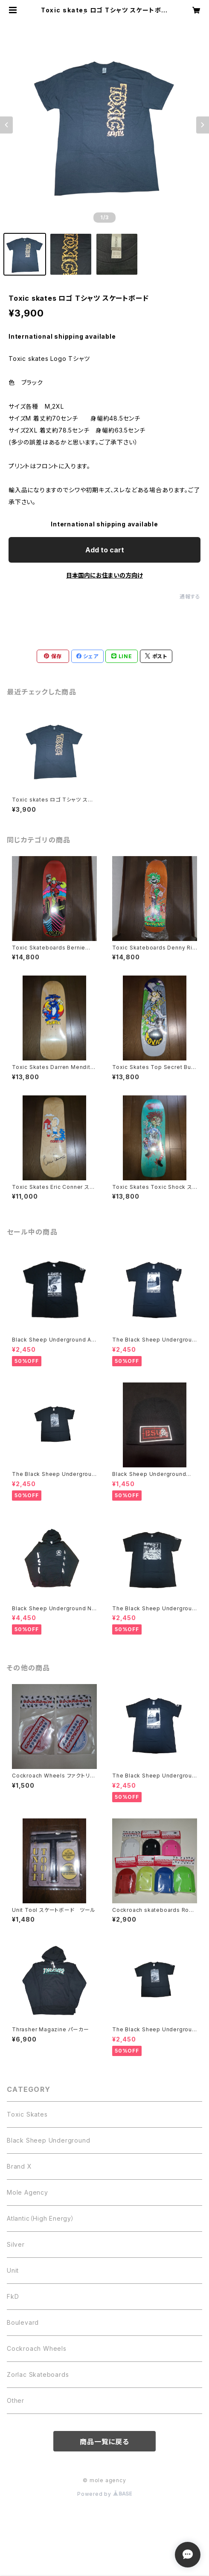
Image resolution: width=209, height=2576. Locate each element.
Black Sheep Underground (48, 2140)
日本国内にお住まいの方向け (104, 575)
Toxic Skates (27, 2114)
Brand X (19, 2166)
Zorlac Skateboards (38, 2374)
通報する (190, 596)
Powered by (104, 2494)
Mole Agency (27, 2192)
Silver (16, 2244)
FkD (13, 2296)
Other (15, 2400)
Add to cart (104, 550)
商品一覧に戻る (104, 2441)
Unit (13, 2270)
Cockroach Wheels (37, 2348)
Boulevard (23, 2322)
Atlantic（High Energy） (41, 2218)
